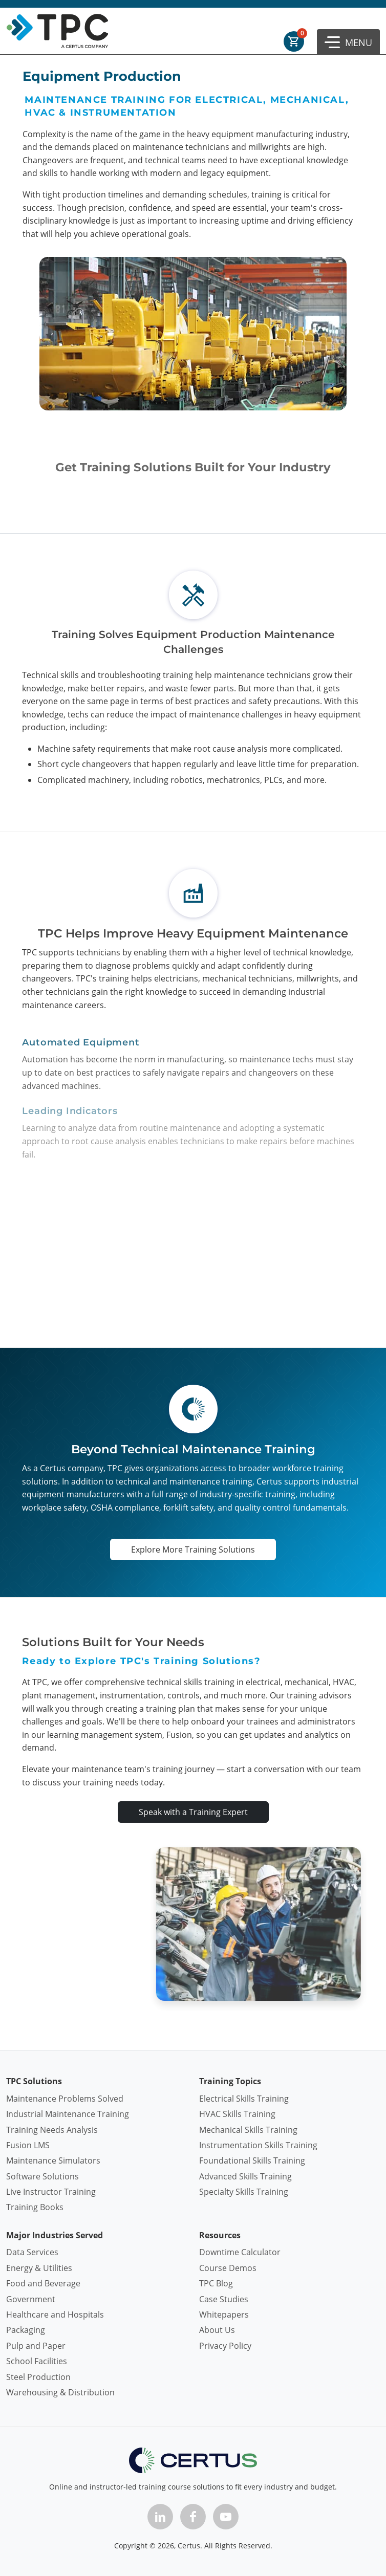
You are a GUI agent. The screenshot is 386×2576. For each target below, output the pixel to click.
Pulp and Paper (36, 2345)
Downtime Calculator (240, 2252)
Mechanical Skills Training (248, 2129)
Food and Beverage (43, 2283)
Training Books (34, 2207)
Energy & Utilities (39, 2268)
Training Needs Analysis (52, 2129)
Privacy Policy (225, 2345)
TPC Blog (216, 2283)
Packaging (25, 2329)
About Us (217, 2329)
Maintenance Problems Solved (64, 2098)
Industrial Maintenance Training (67, 2114)
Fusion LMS (28, 2145)
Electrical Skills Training (244, 2098)
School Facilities (36, 2361)
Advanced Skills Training (245, 2176)
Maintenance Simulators (53, 2160)
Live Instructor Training (51, 2191)
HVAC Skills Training (237, 2114)
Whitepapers (224, 2314)
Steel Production (38, 2377)
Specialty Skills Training (243, 2191)
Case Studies (223, 2299)
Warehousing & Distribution (60, 2392)
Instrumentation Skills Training (258, 2145)
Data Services (32, 2252)
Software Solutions (42, 2176)
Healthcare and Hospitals (55, 2314)
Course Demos (227, 2268)
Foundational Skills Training (252, 2160)
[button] (348, 42)
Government (30, 2299)
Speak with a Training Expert (193, 1812)
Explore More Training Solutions (193, 1549)
